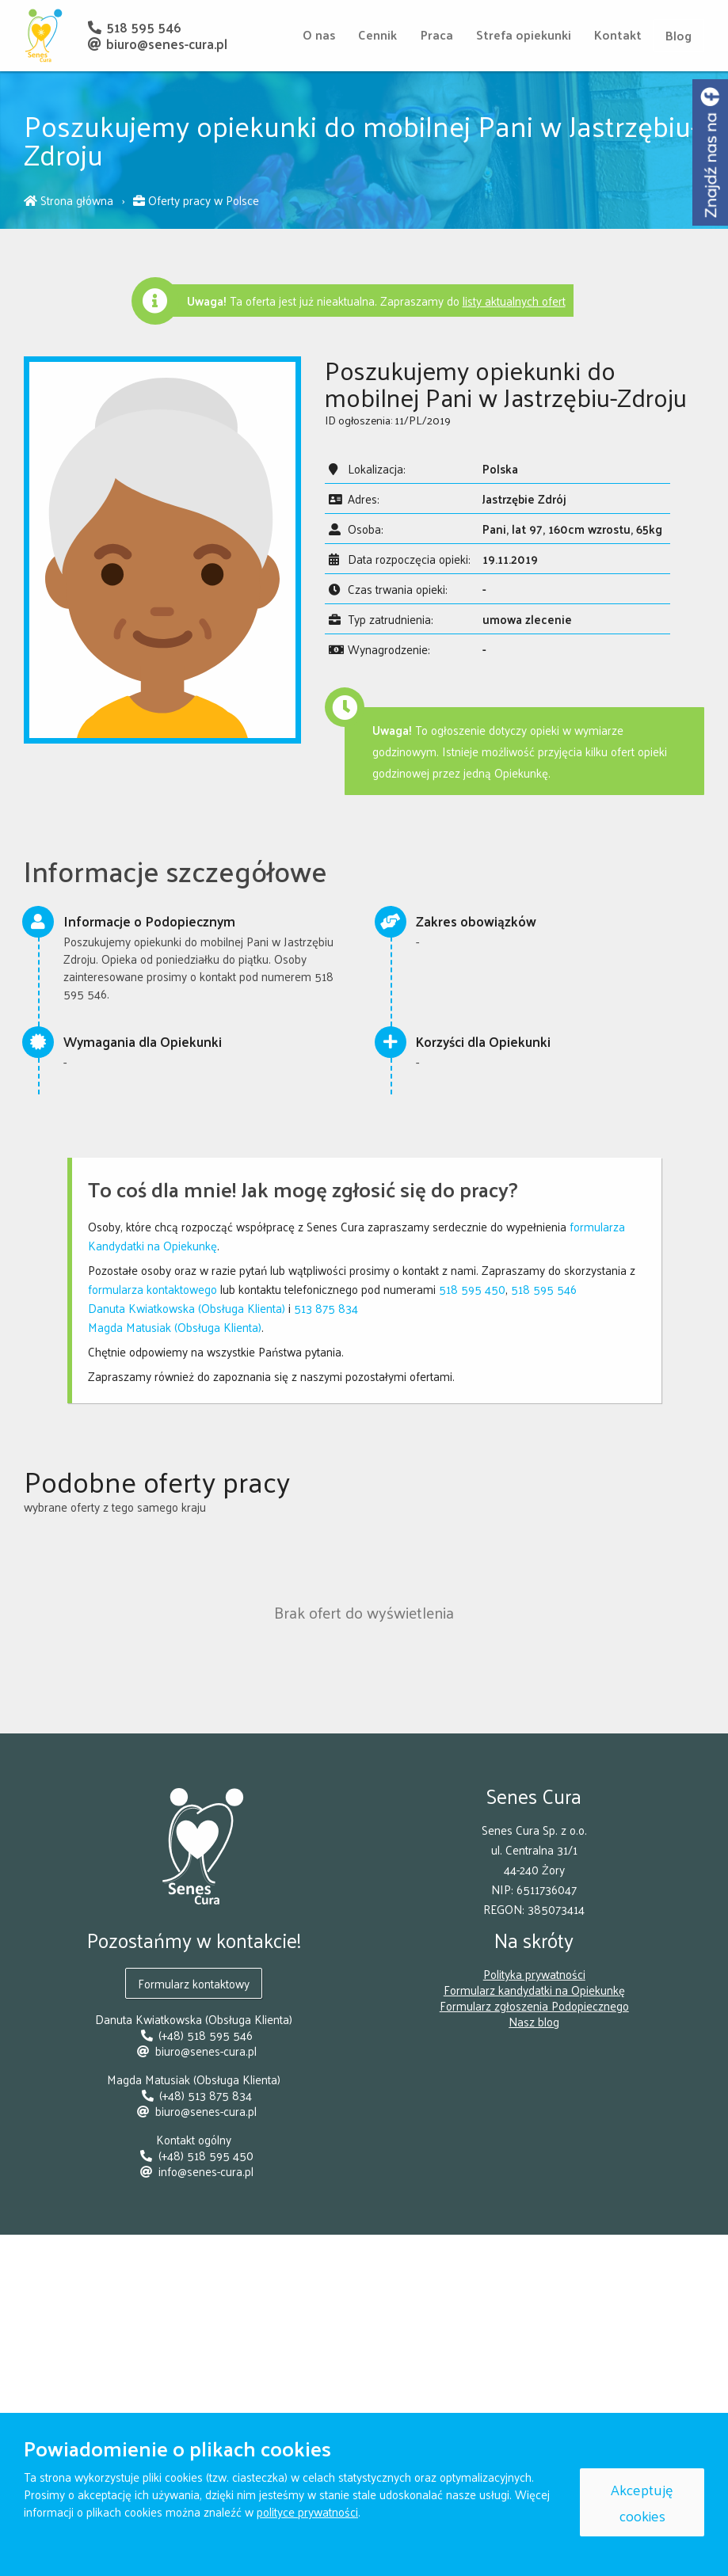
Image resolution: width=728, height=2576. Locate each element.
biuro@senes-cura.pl (156, 43)
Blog (678, 35)
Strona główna (70, 200)
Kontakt (617, 34)
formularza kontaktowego (152, 1288)
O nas (315, 34)
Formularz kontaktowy (194, 1981)
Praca (434, 34)
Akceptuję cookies (642, 2502)
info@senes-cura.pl (194, 2169)
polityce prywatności (307, 2511)
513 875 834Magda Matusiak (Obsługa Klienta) (223, 1317)
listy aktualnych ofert (514, 300)
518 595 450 (472, 1288)
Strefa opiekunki (522, 34)
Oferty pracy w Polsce (196, 200)
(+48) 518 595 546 (194, 2033)
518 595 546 (133, 27)
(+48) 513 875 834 (193, 2093)
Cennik (375, 34)
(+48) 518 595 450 (194, 2153)
